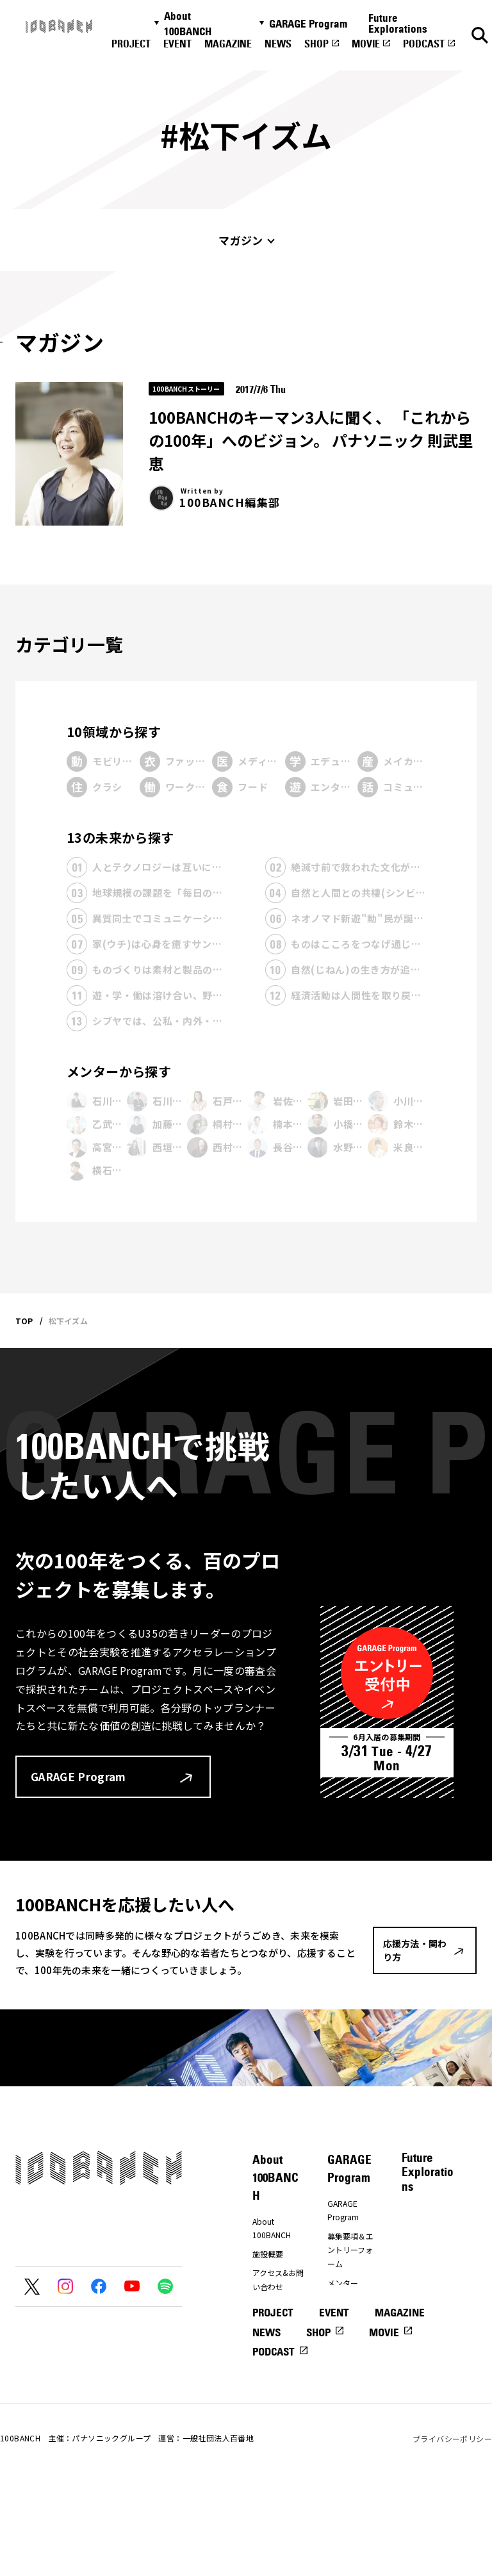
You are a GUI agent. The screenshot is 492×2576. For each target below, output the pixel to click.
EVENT (177, 43)
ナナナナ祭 (271, 2357)
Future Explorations (397, 23)
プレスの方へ (275, 2305)
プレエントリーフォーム (350, 2308)
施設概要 (267, 2253)
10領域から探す (114, 731)
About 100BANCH (187, 24)
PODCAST (424, 43)
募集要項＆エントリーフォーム (350, 2250)
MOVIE (366, 43)
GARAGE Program (308, 23)
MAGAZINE (228, 43)
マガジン (240, 240)
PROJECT (131, 43)
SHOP (316, 43)
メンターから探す (119, 1071)
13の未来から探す (120, 837)
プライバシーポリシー (452, 2530)
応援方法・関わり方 (275, 2331)
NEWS (278, 43)
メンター (342, 2282)
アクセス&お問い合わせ (278, 2279)
